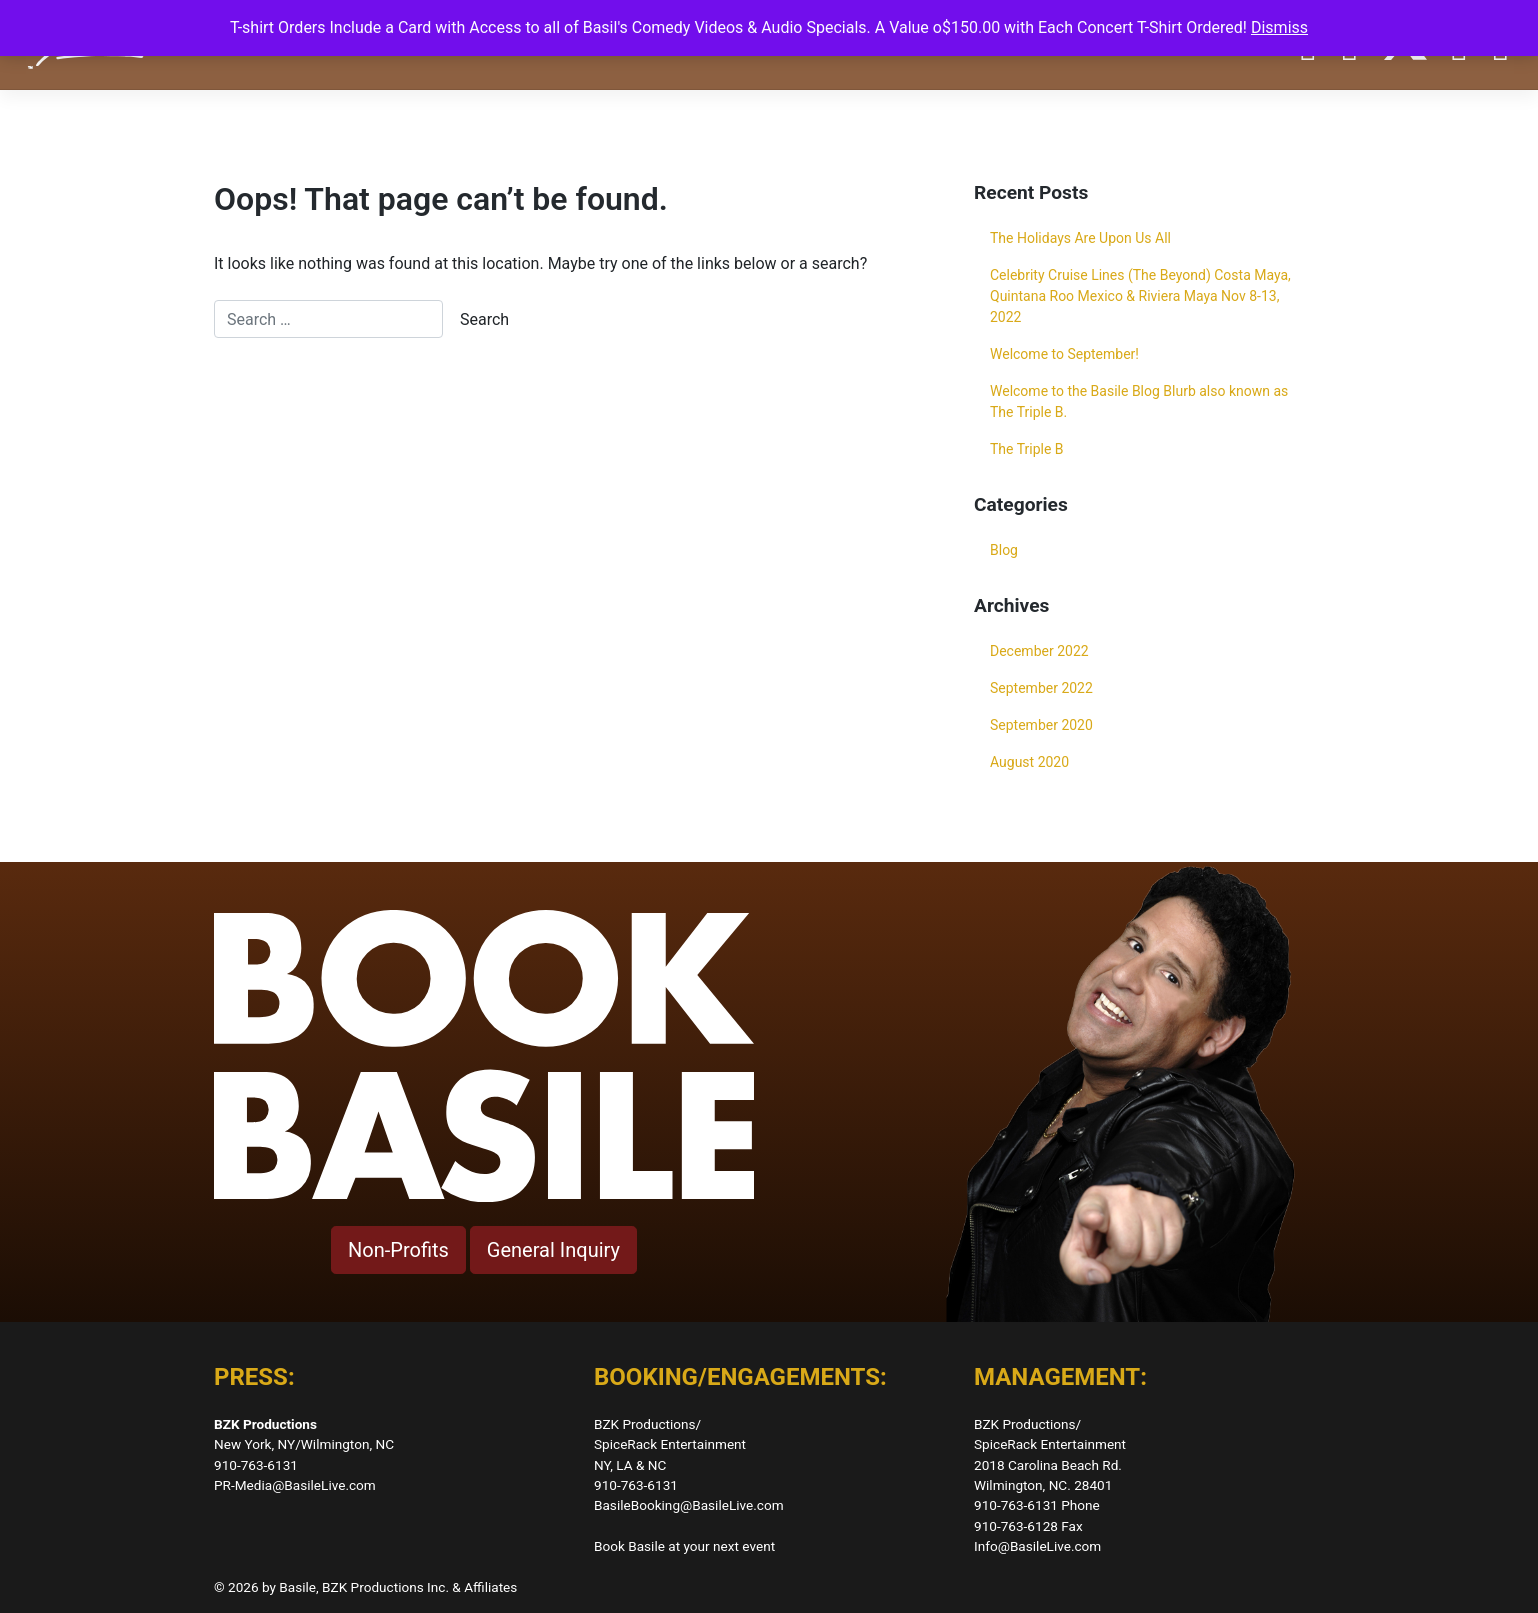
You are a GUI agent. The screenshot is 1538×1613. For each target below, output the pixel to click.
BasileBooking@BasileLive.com (689, 1505)
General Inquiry (553, 1250)
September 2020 (1041, 725)
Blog (1004, 550)
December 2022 (1039, 651)
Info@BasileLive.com (1037, 1546)
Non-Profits (398, 1250)
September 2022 (1041, 688)
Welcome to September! (1064, 354)
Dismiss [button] (1279, 27)
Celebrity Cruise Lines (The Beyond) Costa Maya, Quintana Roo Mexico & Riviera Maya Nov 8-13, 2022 (1140, 296)
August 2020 (1029, 762)
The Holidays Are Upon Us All (1080, 238)
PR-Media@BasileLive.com (295, 1485)
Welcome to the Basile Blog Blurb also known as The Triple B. (1139, 401)
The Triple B (1027, 449)
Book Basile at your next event (684, 1546)
